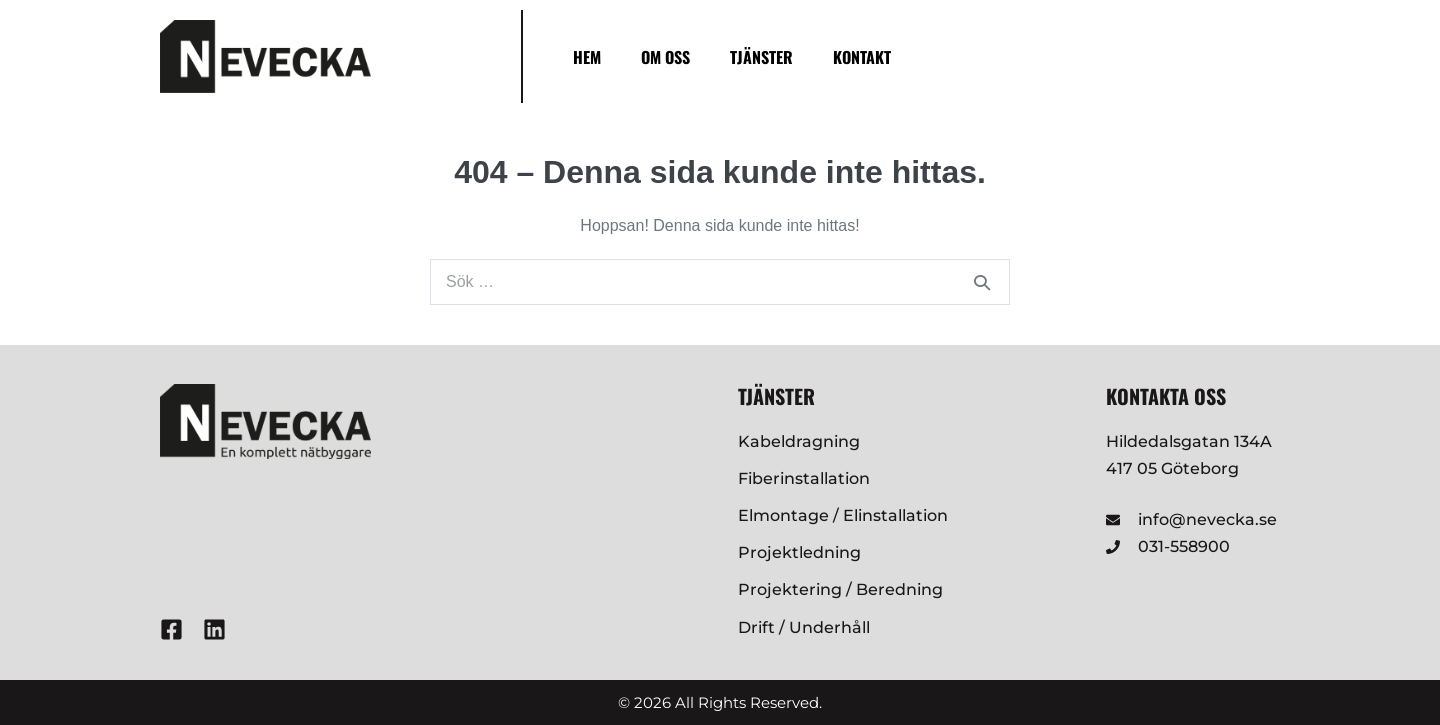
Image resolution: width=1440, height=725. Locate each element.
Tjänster (761, 57)
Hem (587, 57)
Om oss (665, 57)
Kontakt (862, 57)
